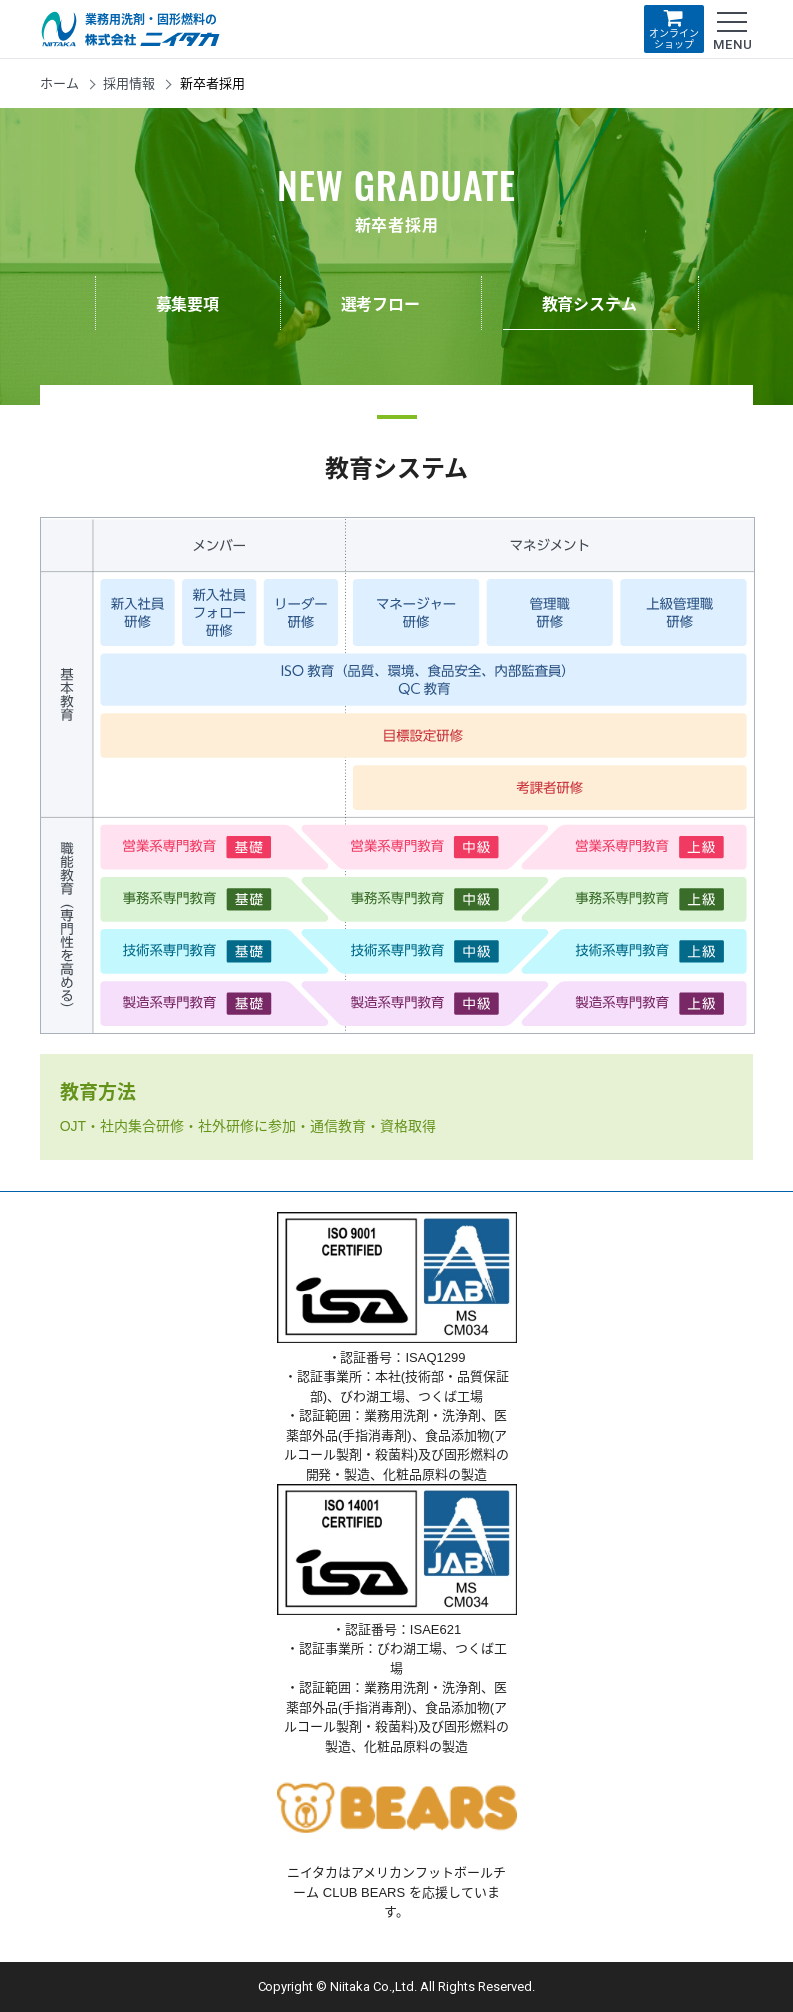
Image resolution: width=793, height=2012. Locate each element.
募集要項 (188, 304)
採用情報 (129, 83)
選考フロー (381, 304)
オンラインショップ (674, 28)
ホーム (59, 83)
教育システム (590, 304)
